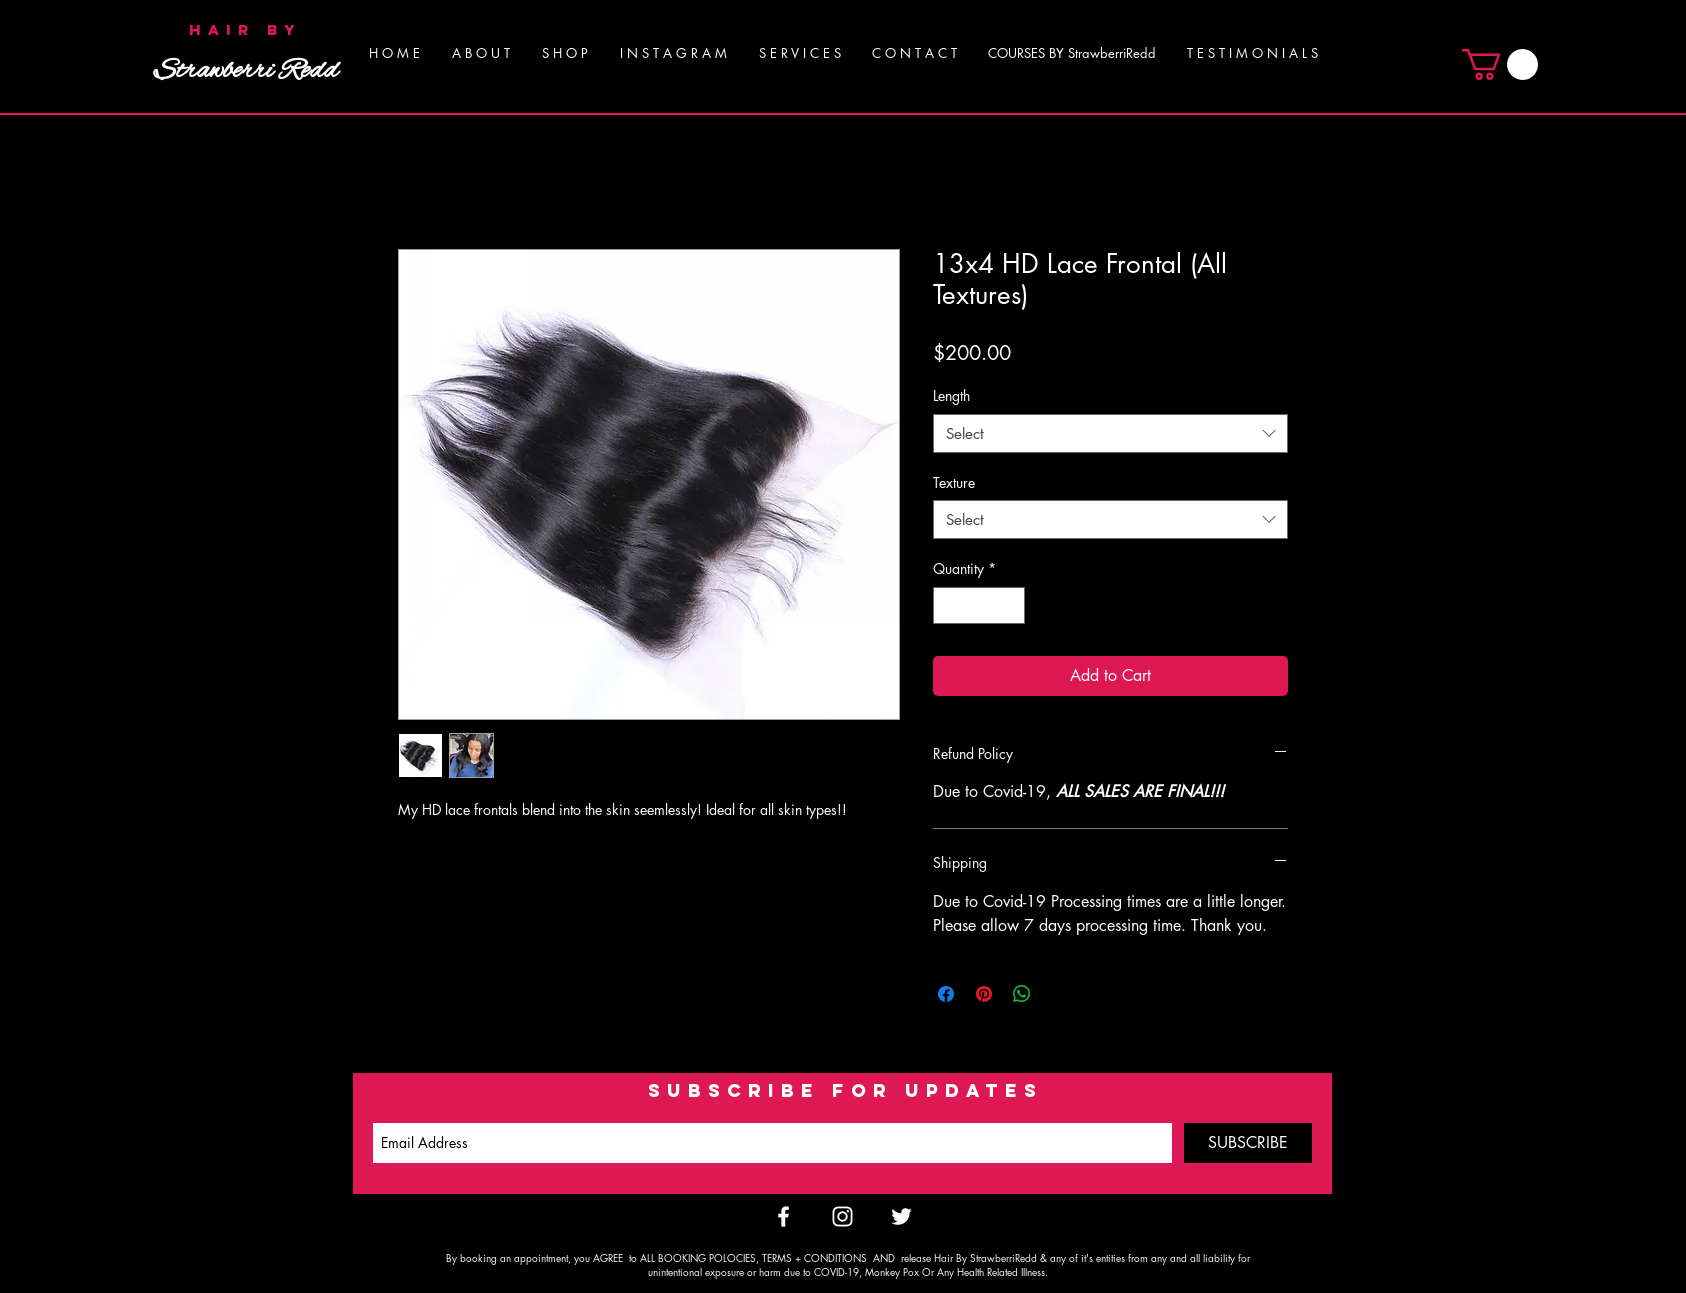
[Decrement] (948, 605)
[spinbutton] (979, 605)
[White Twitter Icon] (901, 1216)
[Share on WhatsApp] (1022, 994)
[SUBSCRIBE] (1248, 1143)
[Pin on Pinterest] (984, 994)
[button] (799, 53)
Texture (954, 482)
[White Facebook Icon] (783, 1216)
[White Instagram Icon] (842, 1216)
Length (951, 395)
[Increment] (1009, 605)
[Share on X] (1060, 994)
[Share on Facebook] (946, 994)
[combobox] (1110, 433)
